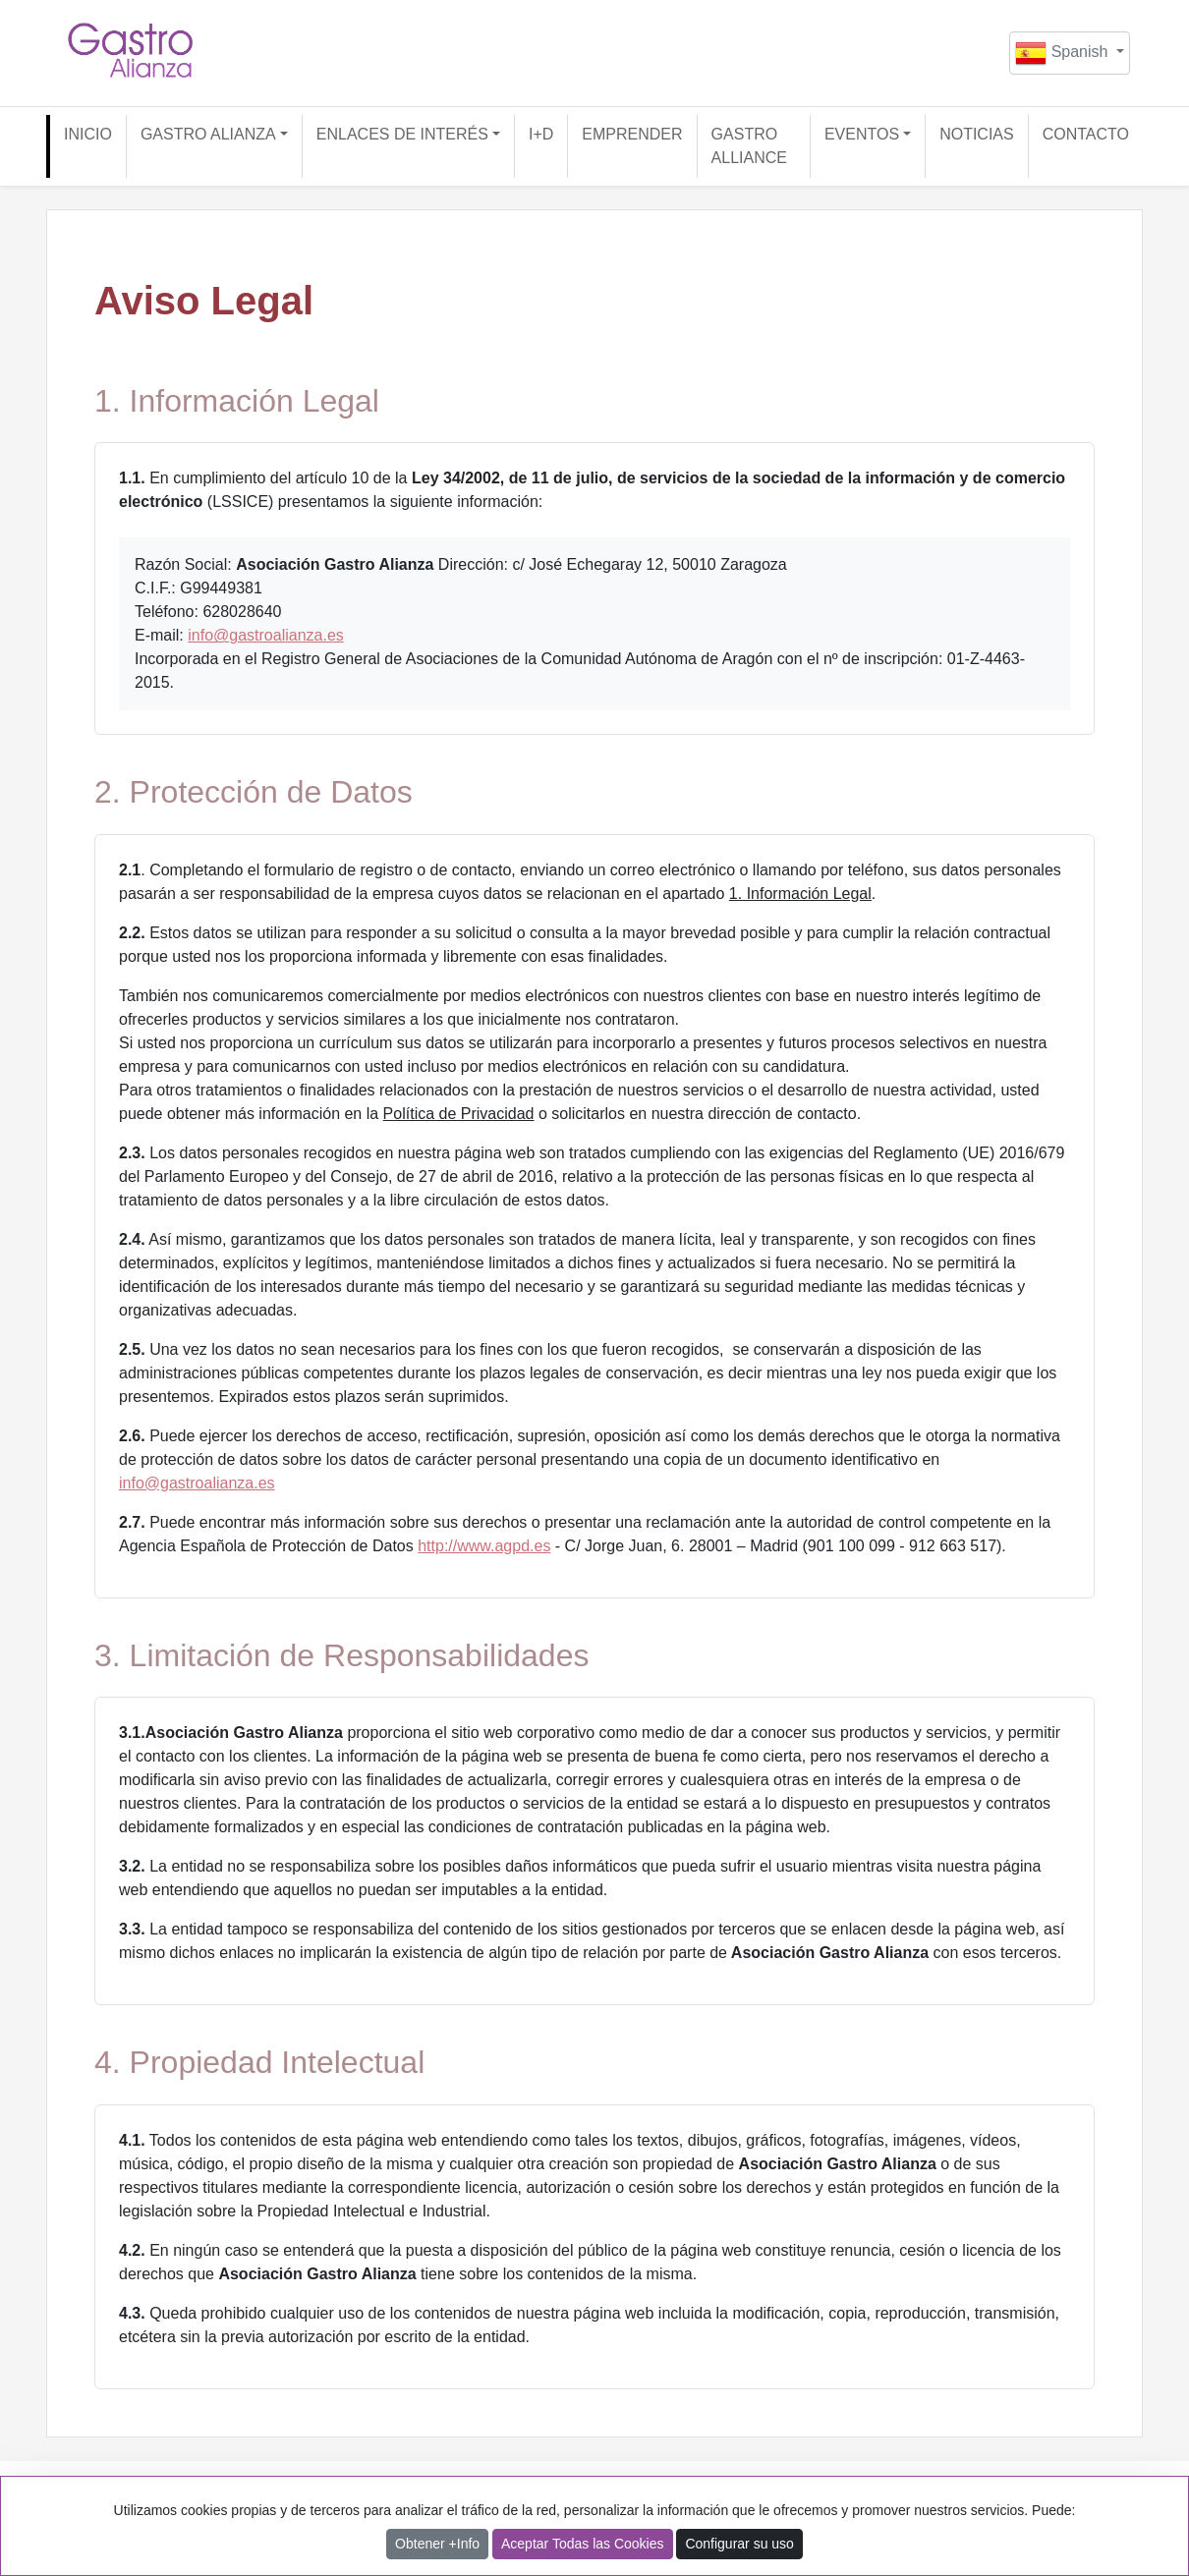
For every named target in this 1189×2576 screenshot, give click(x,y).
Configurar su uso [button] (739, 2543)
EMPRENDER (632, 134)
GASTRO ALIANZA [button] (208, 134)
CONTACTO (1086, 134)
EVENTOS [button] (861, 134)
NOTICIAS (976, 134)
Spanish (1063, 53)
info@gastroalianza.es (266, 635)
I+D (541, 134)
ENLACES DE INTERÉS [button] (402, 134)
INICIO (88, 134)
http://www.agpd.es (484, 1546)
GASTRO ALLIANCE (749, 146)
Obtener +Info (437, 2543)
